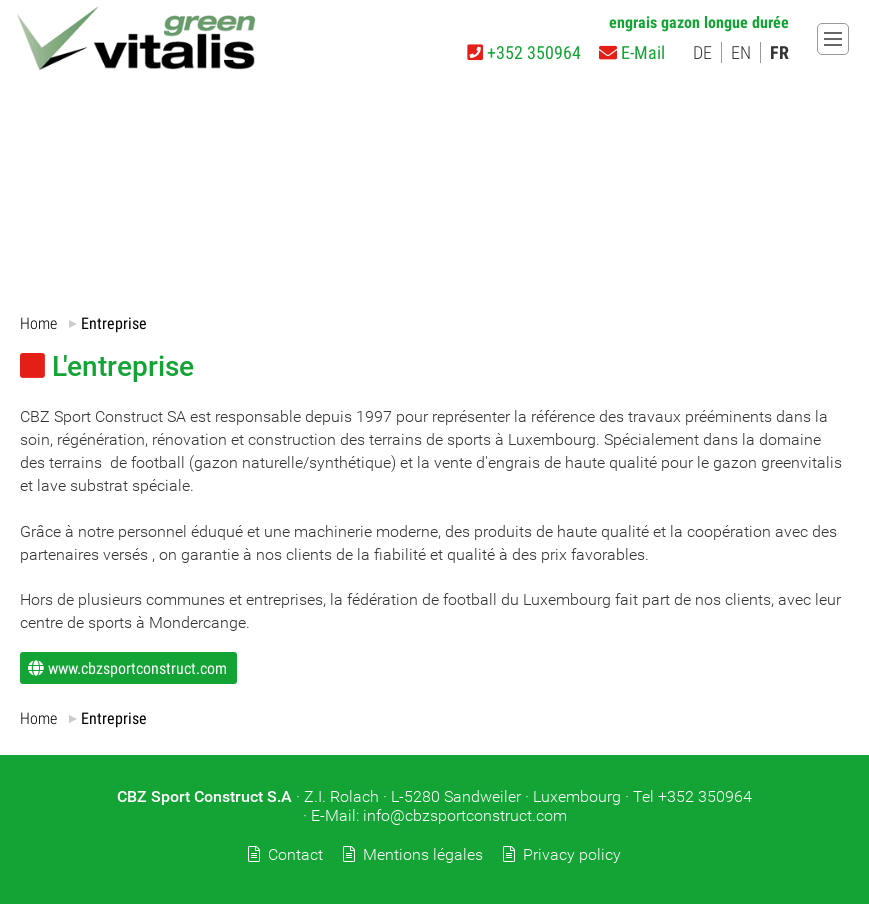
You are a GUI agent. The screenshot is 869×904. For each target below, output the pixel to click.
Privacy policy (572, 854)
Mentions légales (423, 854)
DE (702, 52)
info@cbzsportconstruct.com (465, 815)
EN (741, 52)
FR (779, 52)
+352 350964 (524, 52)
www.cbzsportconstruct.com (137, 667)
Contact (295, 854)
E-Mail (632, 52)
